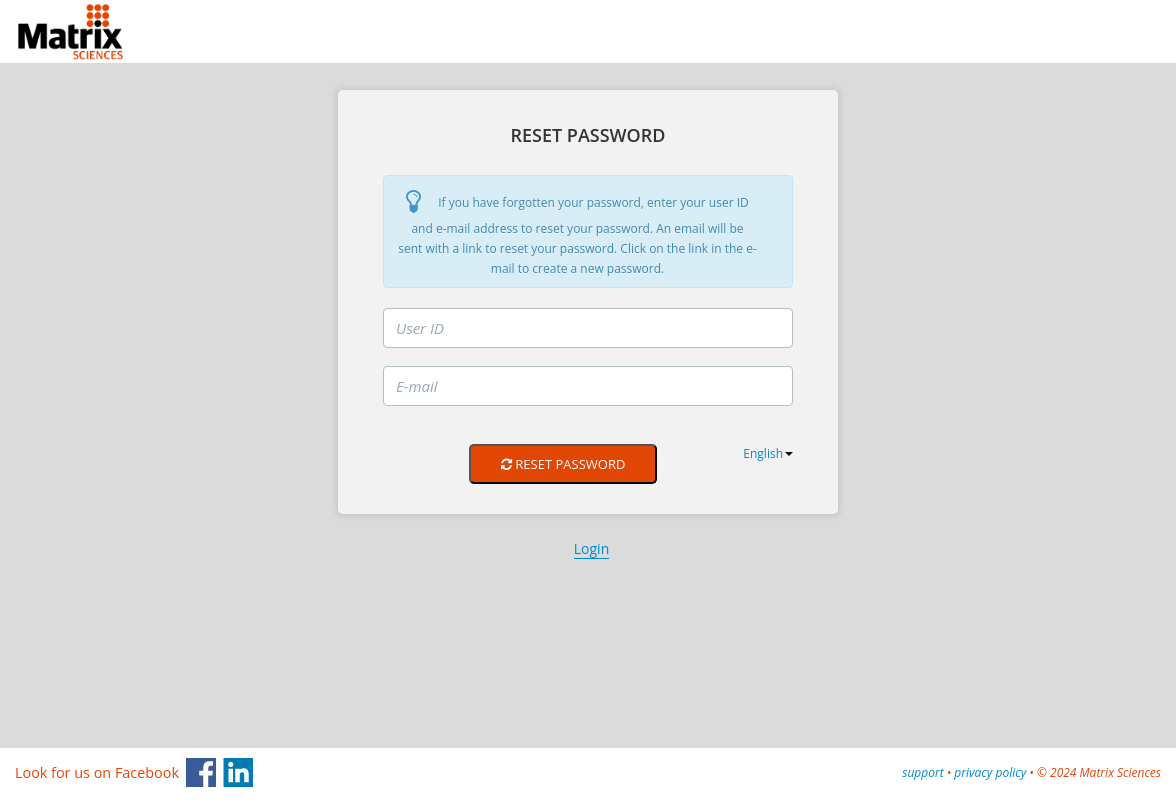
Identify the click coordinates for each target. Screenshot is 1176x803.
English (768, 453)
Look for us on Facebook (97, 772)
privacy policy (990, 772)
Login (591, 548)
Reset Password (563, 464)
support (922, 772)
